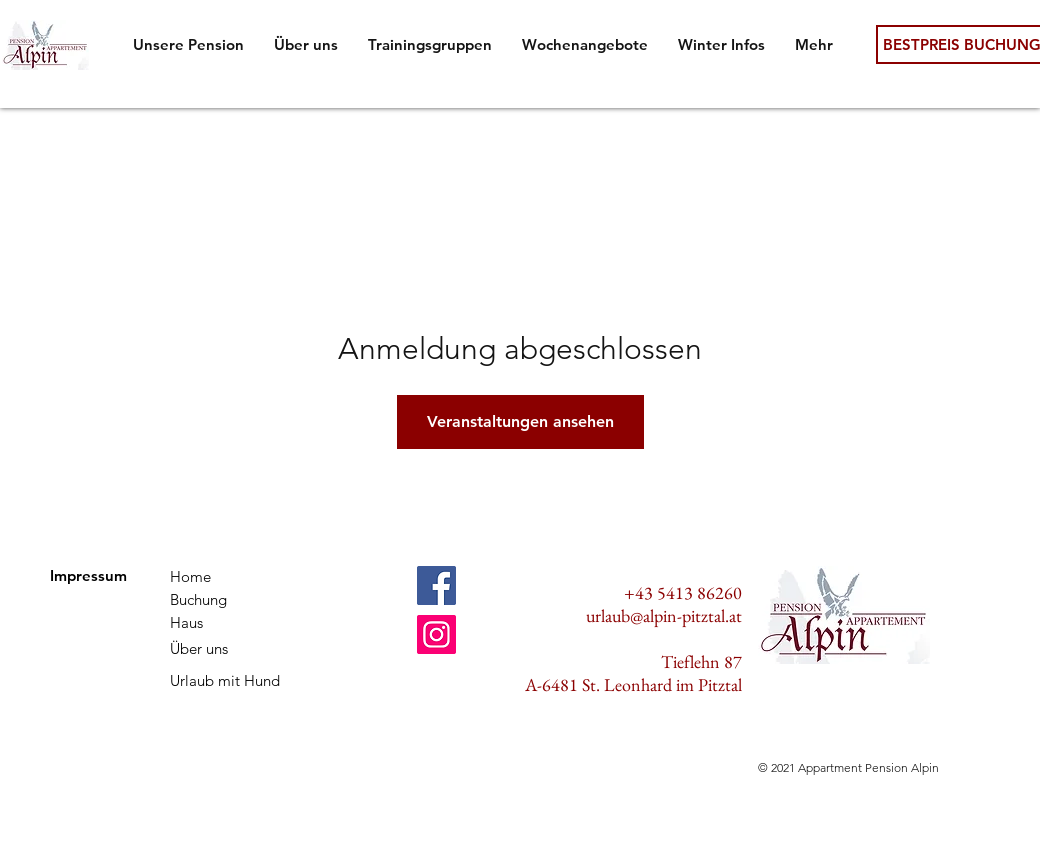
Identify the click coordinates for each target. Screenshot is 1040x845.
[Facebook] (436, 585)
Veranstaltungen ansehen (520, 421)
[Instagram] (436, 634)
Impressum (88, 575)
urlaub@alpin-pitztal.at (664, 615)
